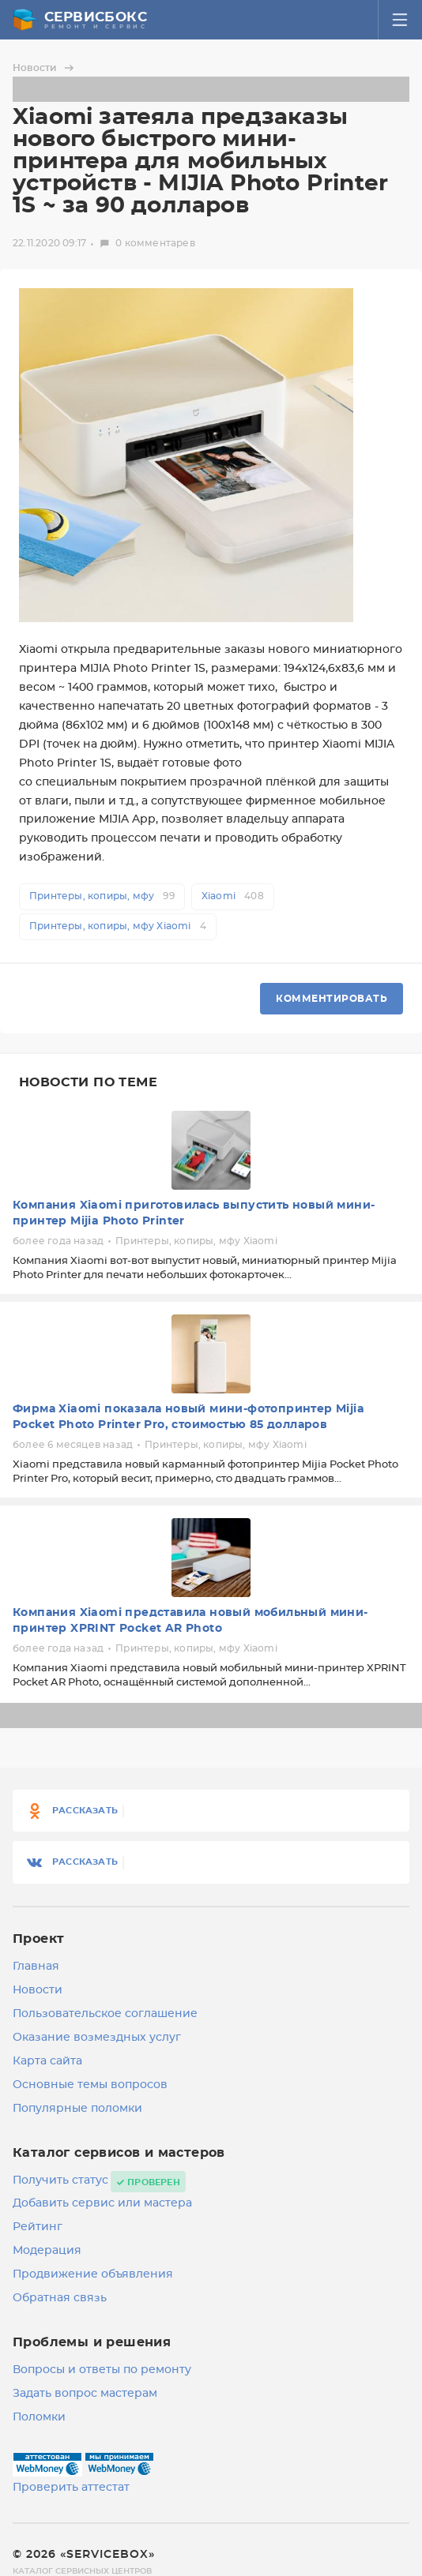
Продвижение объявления (93, 2274)
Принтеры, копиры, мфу (102, 896)
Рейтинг (37, 2227)
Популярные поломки (77, 2108)
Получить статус (60, 2180)
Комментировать (331, 998)
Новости (45, 67)
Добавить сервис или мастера (102, 2203)
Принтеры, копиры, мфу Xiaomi (117, 926)
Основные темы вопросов (90, 2084)
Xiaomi (233, 896)
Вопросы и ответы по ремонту (102, 2369)
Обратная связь (60, 2298)
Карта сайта (47, 2061)
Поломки (39, 2417)
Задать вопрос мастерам (85, 2393)
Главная (36, 1966)
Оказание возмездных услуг (97, 2037)
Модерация (47, 2250)
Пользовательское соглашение (105, 2013)
